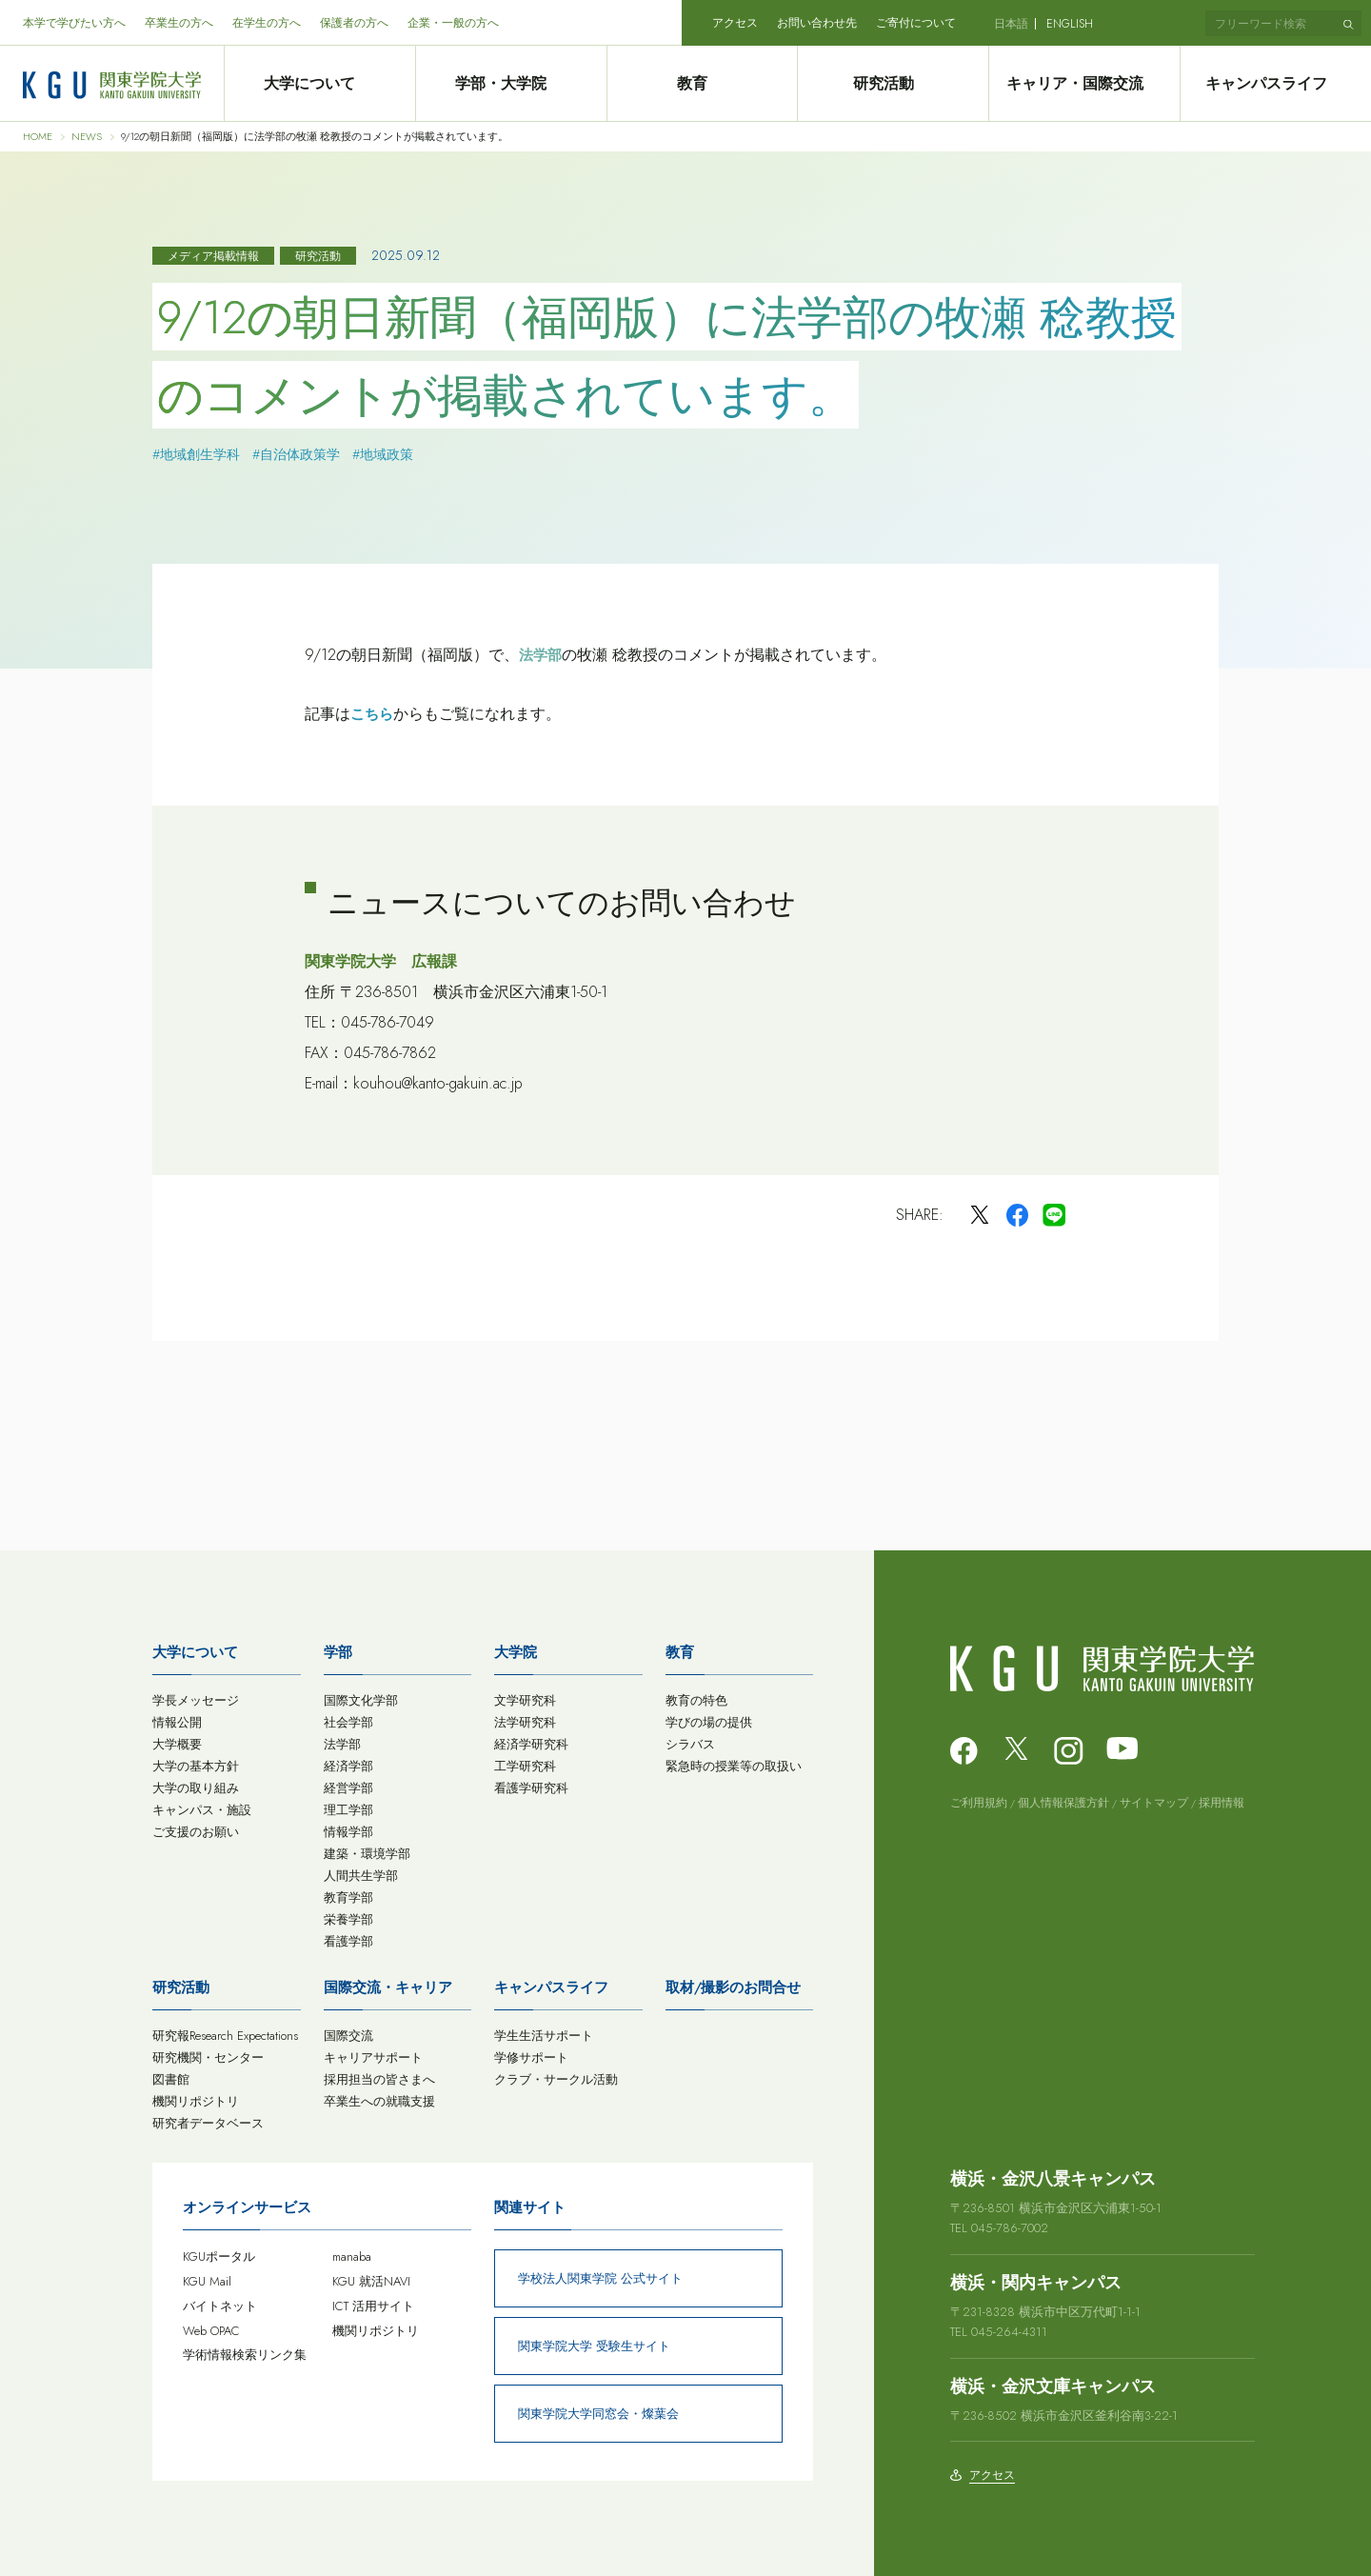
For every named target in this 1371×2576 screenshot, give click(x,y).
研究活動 (893, 83)
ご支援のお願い (195, 1832)
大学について (319, 83)
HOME (37, 136)
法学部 (540, 655)
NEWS (86, 136)
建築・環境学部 (367, 1854)
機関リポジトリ (195, 2101)
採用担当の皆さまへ (379, 2079)
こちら (371, 714)
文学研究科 (525, 1700)
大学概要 (177, 1744)
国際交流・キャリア (388, 1987)
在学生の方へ (266, 22)
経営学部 (348, 1788)
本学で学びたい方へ (74, 22)
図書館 (170, 2079)
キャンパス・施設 (201, 1810)
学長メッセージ (195, 1700)
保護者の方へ (354, 22)
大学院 (515, 1652)
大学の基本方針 (195, 1766)
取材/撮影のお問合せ (733, 1987)
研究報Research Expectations (225, 2036)
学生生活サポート (543, 2036)
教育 (701, 83)
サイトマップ (1154, 1802)
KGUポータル (219, 2256)
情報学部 (348, 1832)
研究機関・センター (208, 2057)
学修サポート (531, 2057)
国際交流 (348, 2036)
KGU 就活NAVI (371, 2281)
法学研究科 (525, 1722)
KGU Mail (207, 2281)
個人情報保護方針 (1063, 1802)
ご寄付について (916, 22)
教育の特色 (696, 1700)
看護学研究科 (531, 1788)
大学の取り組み (195, 1788)
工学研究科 (525, 1766)
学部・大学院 (510, 83)
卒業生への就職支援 (379, 2101)
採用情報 (1221, 1802)
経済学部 (348, 1766)
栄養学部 (348, 1919)
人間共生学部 (361, 1876)
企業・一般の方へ (453, 22)
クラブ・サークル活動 (556, 2079)
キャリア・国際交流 (1084, 83)
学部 (338, 1652)
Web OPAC (211, 2331)
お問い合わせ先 (817, 22)
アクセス (735, 22)
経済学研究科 (531, 1744)
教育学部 (348, 1897)
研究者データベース (208, 2123)
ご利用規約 (978, 1802)
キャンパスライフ (1275, 83)
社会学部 (348, 1722)
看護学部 (348, 1941)
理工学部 (348, 1810)
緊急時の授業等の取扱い (734, 1766)
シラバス (690, 1744)
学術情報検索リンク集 (245, 2355)
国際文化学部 (361, 1700)
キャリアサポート (373, 2057)
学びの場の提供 (709, 1722)
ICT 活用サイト (373, 2306)
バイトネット (220, 2306)
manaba (351, 2256)
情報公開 (177, 1722)
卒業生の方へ (179, 22)
